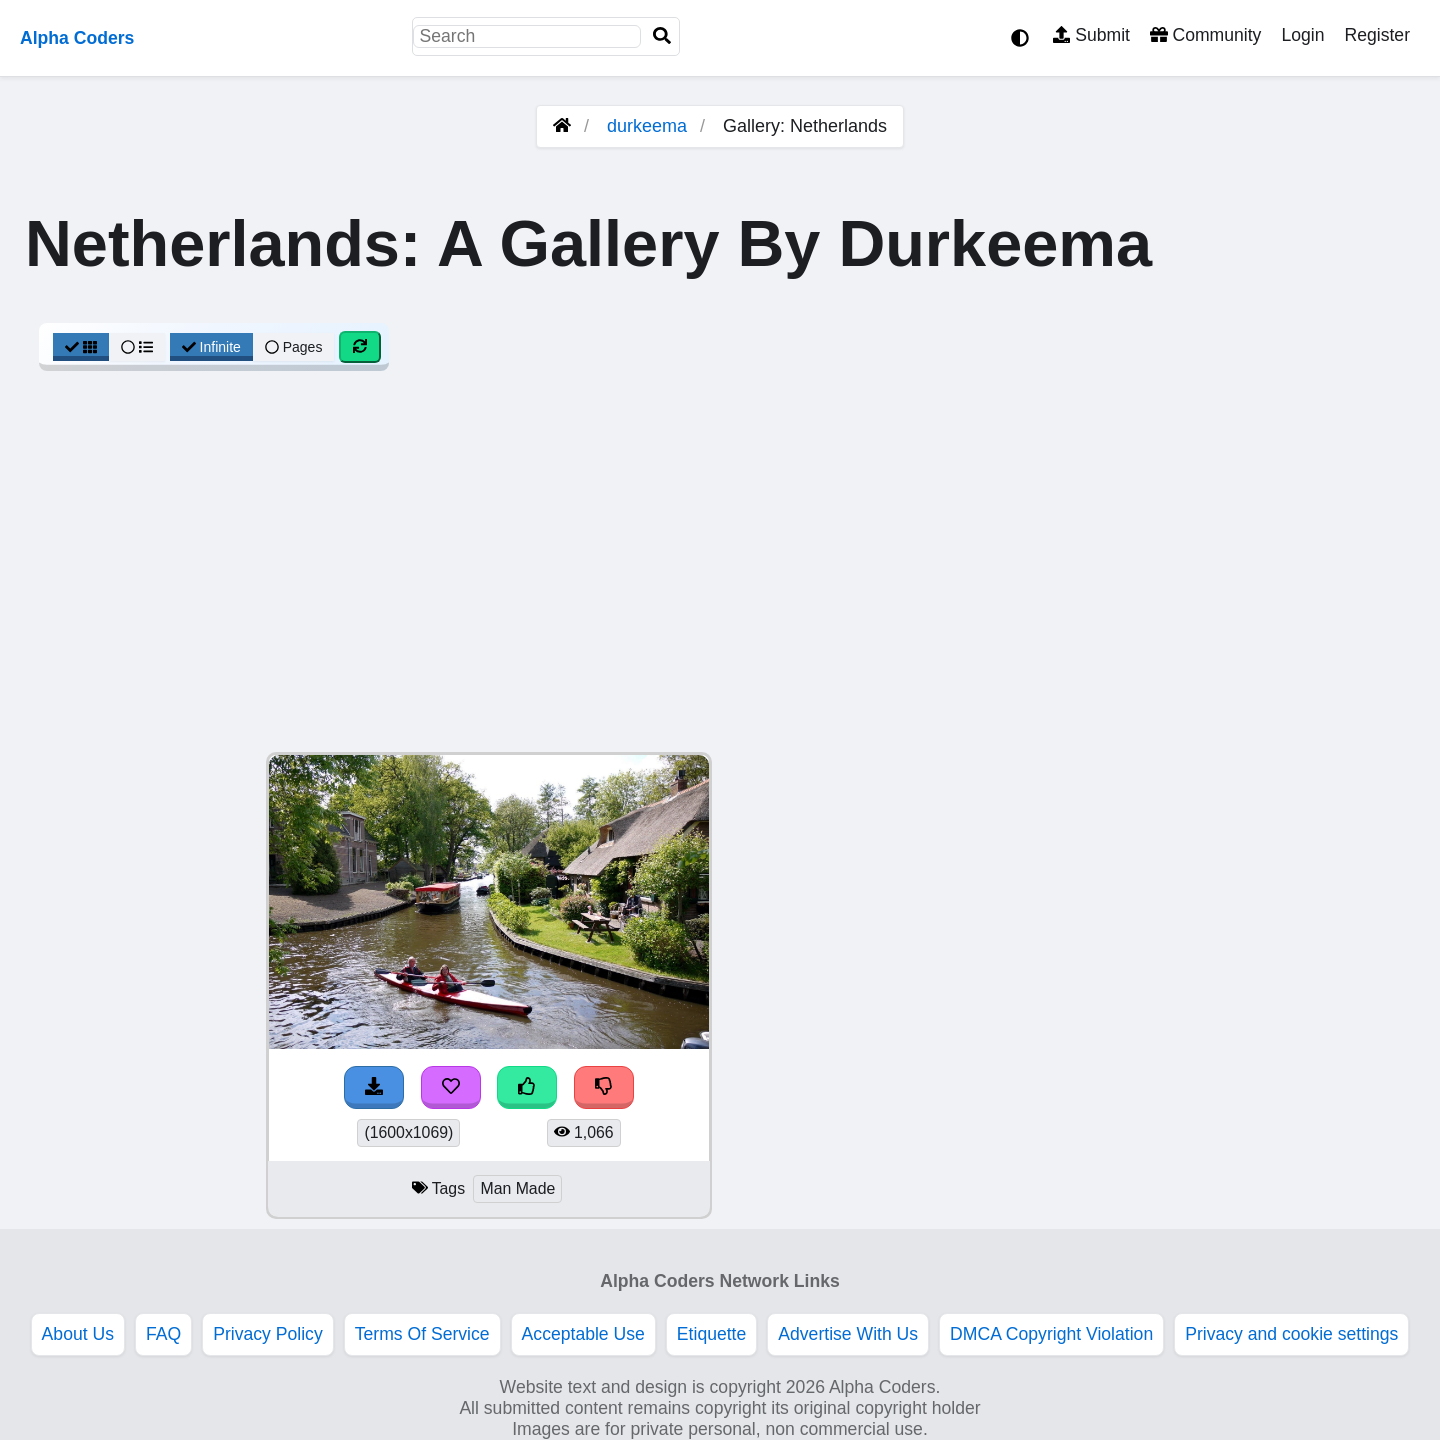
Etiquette (711, 1334)
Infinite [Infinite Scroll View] (211, 347)
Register (1377, 35)
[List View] (137, 347)
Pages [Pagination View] (294, 347)
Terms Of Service (422, 1334)
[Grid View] (81, 347)
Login (1302, 35)
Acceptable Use (583, 1334)
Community (1205, 35)
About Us (78, 1334)
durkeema (647, 126)
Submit (1091, 35)
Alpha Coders (77, 38)
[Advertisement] (720, 572)
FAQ (163, 1334)
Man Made (517, 1188)
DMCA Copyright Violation (1051, 1334)
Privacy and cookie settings (1291, 1334)
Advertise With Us (848, 1334)
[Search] (662, 36)
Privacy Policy (268, 1334)
